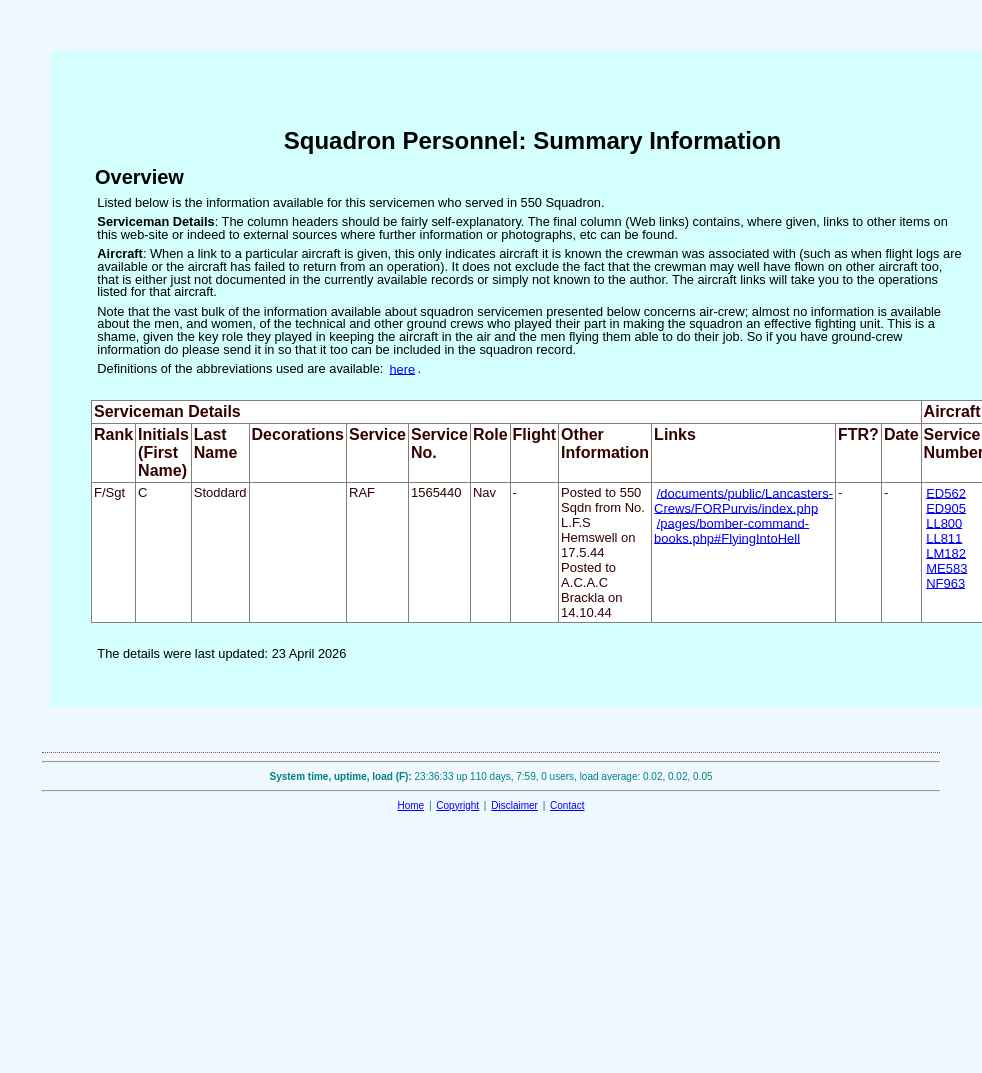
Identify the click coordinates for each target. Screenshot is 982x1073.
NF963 (945, 582)
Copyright (457, 805)
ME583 (946, 567)
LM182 (946, 552)
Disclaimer (514, 805)
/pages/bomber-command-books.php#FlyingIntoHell (731, 530)
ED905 (946, 507)
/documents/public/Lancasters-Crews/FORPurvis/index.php (743, 500)
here (402, 368)
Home (410, 805)
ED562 (946, 492)
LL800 (944, 522)
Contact (567, 805)
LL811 (944, 537)
